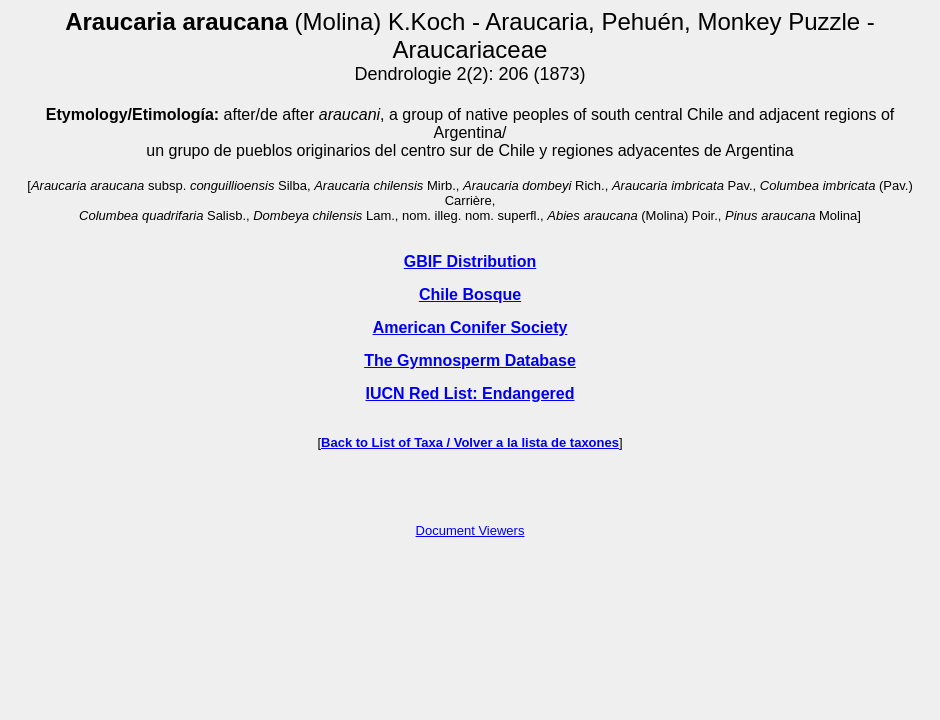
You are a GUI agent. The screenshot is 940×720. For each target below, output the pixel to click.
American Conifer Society (470, 327)
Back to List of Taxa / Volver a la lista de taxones (470, 442)
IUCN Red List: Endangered (470, 393)
